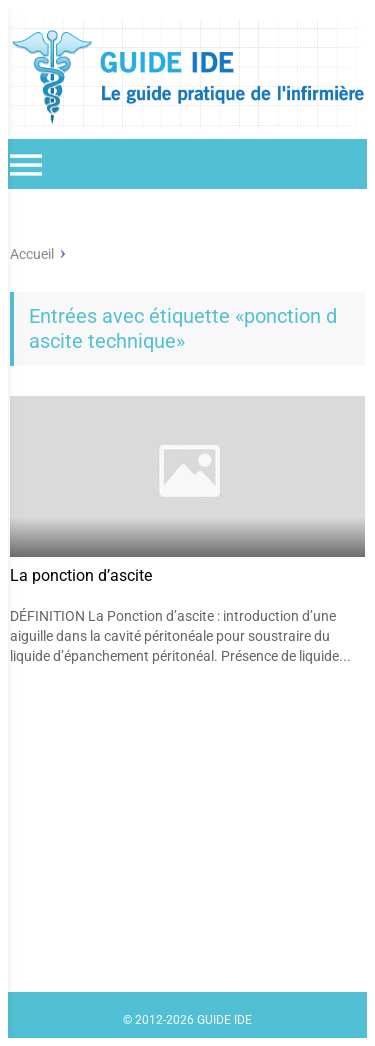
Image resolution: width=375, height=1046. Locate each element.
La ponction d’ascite (81, 575)
